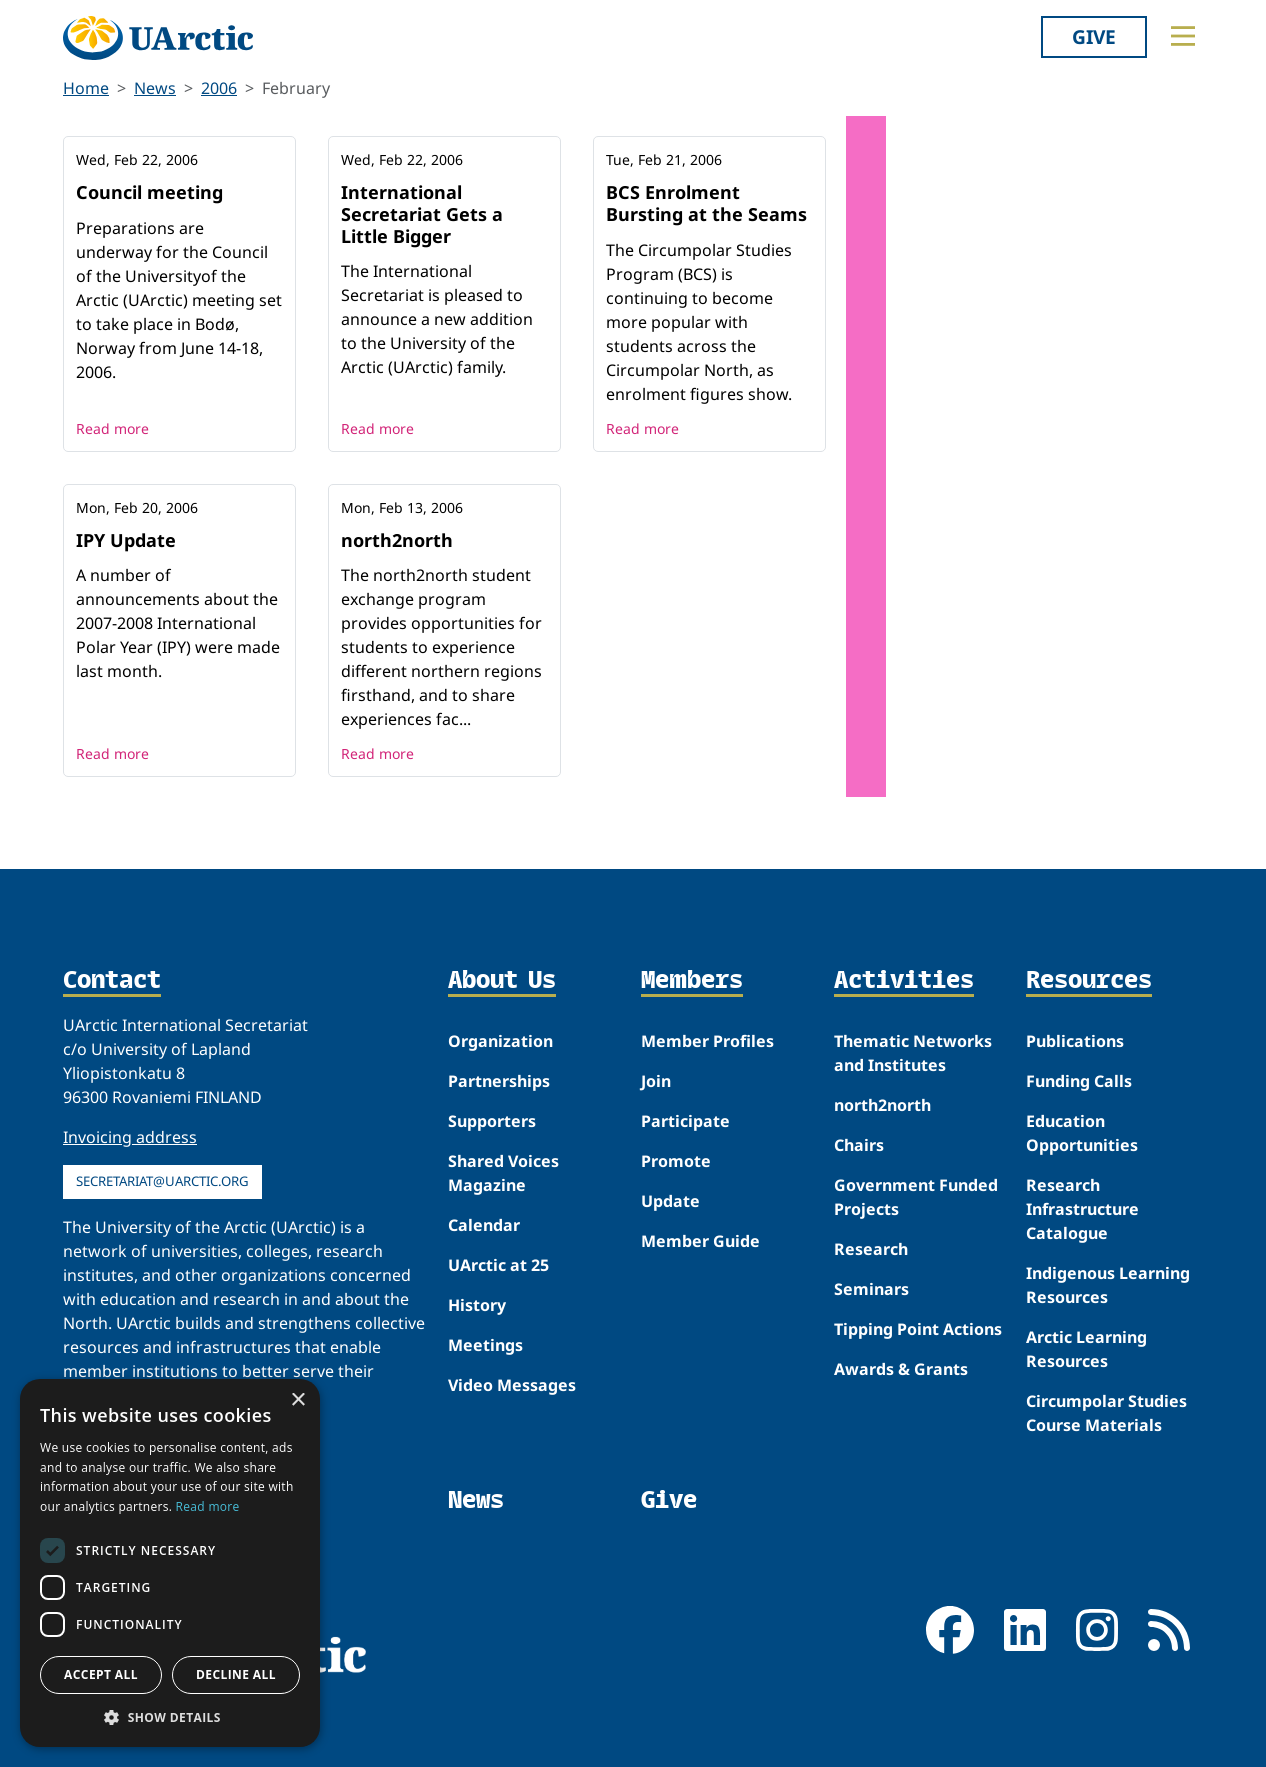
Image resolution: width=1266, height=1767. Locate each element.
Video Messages (512, 1385)
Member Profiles (707, 1041)
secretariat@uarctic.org (162, 1181)
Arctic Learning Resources (1086, 1349)
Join (656, 1081)
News (155, 88)
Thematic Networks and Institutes (913, 1053)
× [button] (297, 1400)
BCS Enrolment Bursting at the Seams (706, 203)
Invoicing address (130, 1137)
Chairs (859, 1145)
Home (86, 88)
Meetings (485, 1345)
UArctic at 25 (498, 1265)
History (477, 1305)
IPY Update (126, 540)
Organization (500, 1041)
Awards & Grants (901, 1369)
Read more (112, 428)
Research (871, 1249)
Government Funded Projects (916, 1197)
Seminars (871, 1289)
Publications (1075, 1041)
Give (1094, 36)
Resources (1089, 981)
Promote (676, 1161)
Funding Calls (1079, 1081)
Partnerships (499, 1081)
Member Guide (700, 1241)
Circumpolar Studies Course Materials (1106, 1413)
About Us (502, 981)
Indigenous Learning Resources (1108, 1285)
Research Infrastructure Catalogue (1082, 1209)
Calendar (484, 1225)
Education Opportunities (1082, 1133)
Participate (685, 1121)
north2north (397, 540)
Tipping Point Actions (918, 1329)
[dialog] (170, 1563)
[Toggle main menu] (1183, 36)
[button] (170, 1717)
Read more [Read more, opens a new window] (208, 1506)
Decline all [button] (236, 1674)
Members (692, 981)
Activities (904, 981)
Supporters (492, 1121)
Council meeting (149, 192)
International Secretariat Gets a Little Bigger (422, 213)
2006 (219, 88)
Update (670, 1201)
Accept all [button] (101, 1674)
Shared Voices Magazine (503, 1173)
